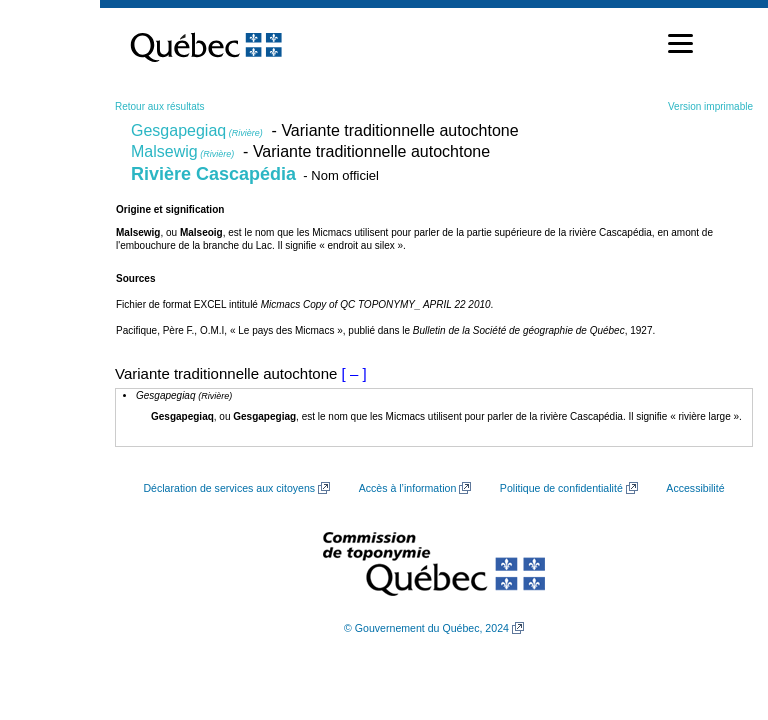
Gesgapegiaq (197, 130)
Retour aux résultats (160, 106)
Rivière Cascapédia (213, 174)
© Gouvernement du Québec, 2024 (426, 628)
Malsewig (182, 151)
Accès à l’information (408, 488)
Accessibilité (695, 488)
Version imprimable (710, 106)
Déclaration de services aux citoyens (229, 488)
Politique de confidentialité (561, 488)
